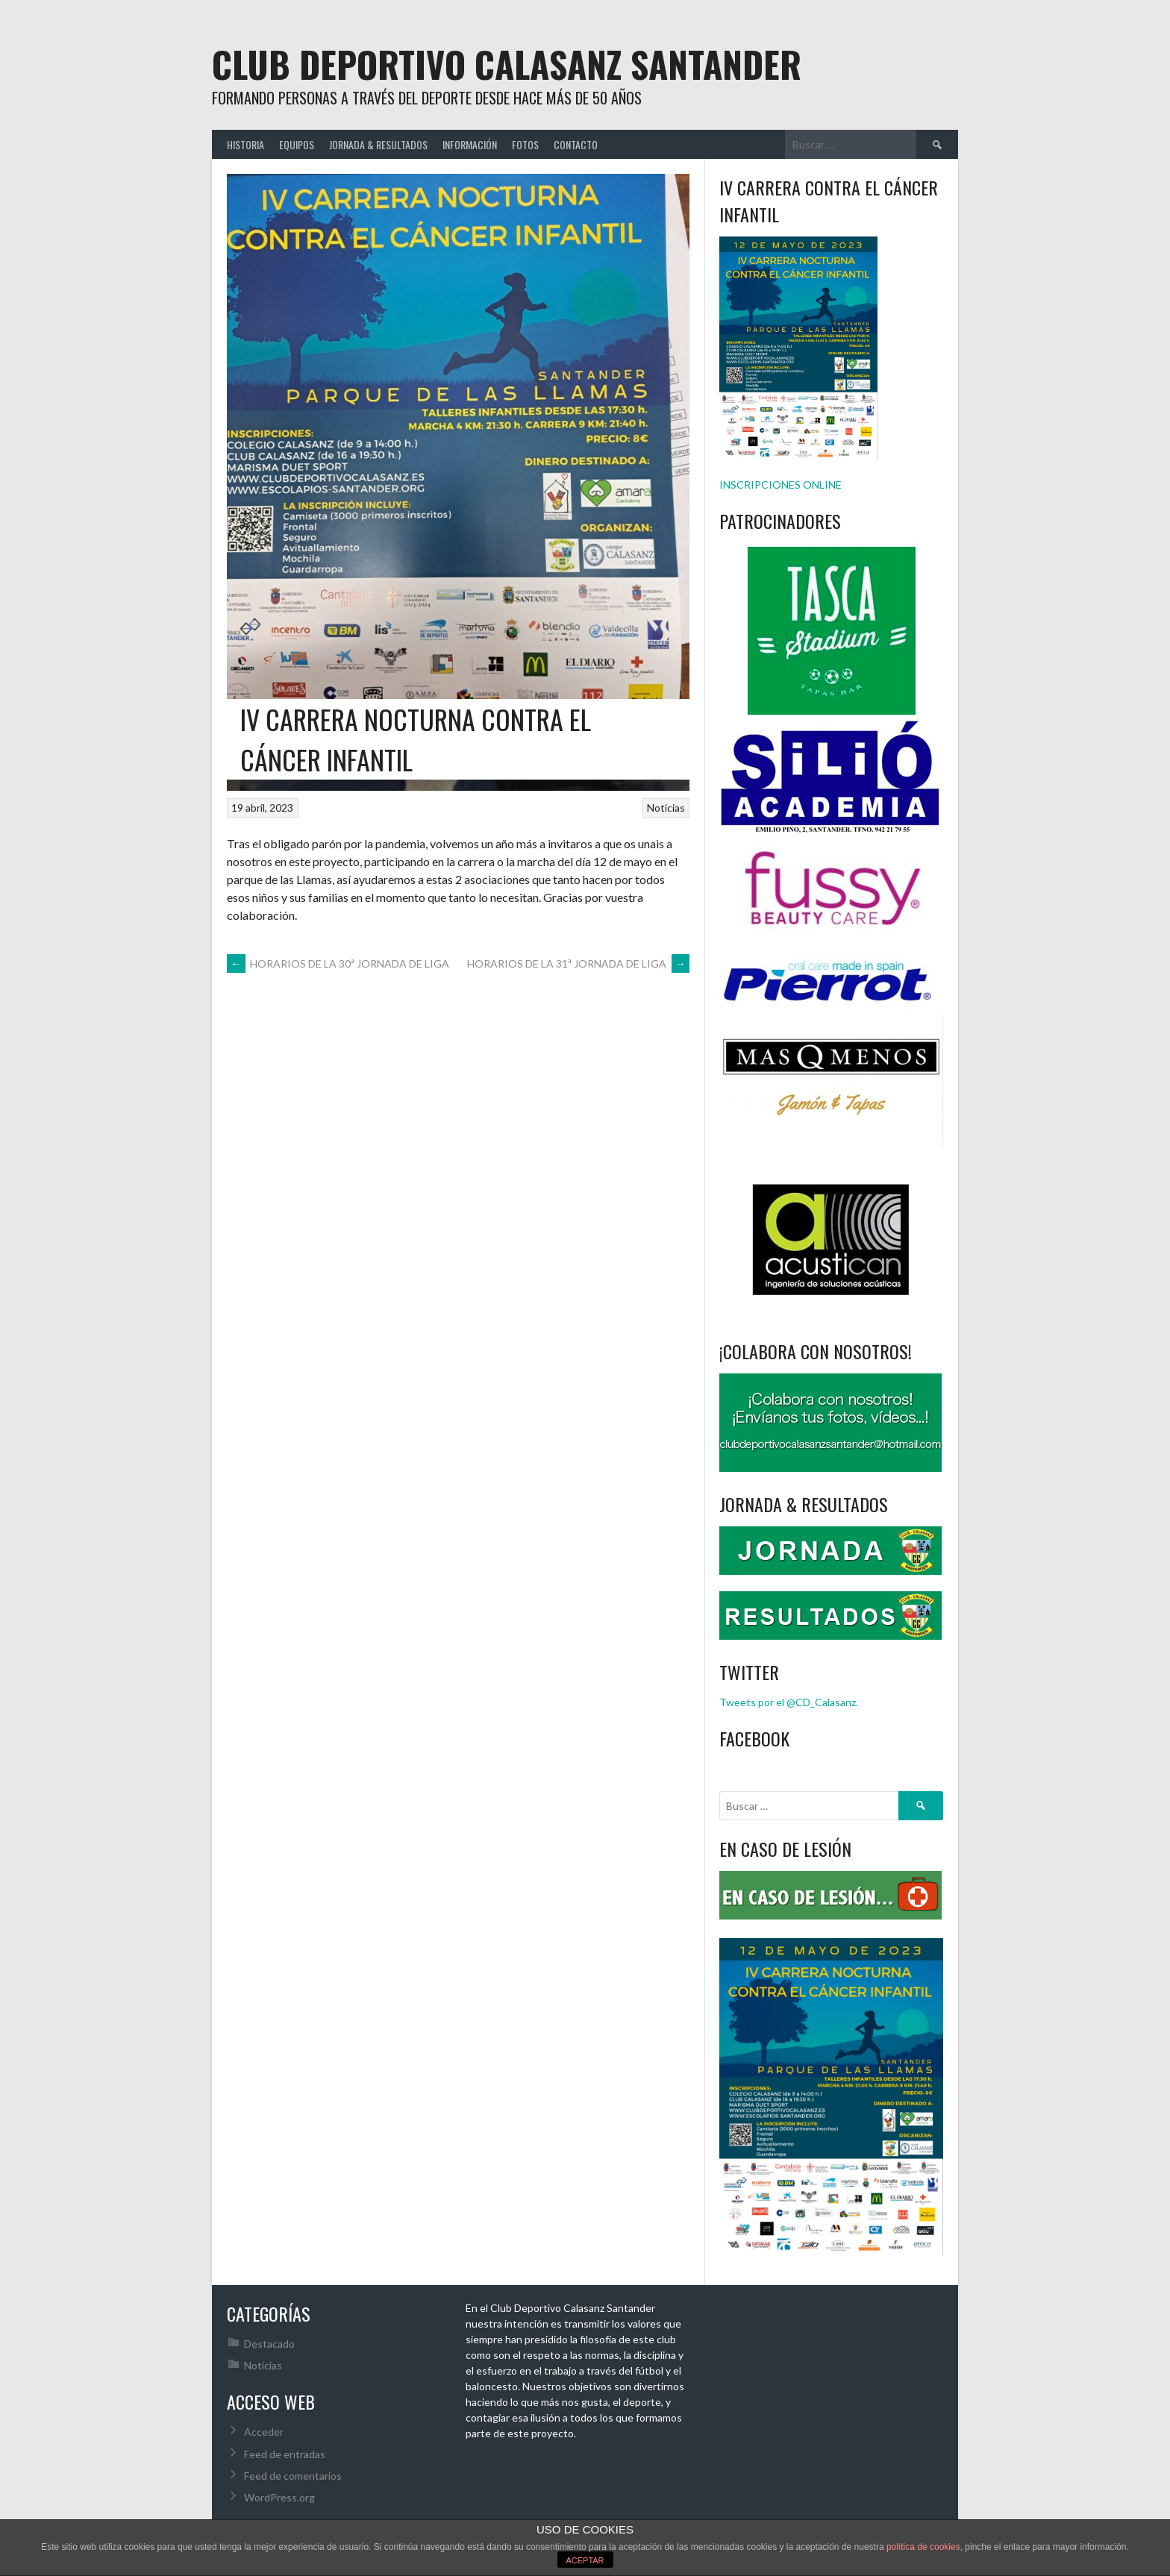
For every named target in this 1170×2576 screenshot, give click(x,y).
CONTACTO (576, 144)
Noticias (666, 807)
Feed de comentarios (293, 2475)
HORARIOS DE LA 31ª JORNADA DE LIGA (578, 963)
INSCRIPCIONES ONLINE (780, 484)
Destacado (269, 2343)
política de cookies (923, 2547)
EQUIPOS (296, 144)
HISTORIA (245, 144)
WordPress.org (279, 2497)
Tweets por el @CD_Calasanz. (788, 1702)
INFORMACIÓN (469, 144)
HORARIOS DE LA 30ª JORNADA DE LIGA (338, 963)
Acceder (264, 2431)
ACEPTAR (585, 2560)
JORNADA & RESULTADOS (378, 144)
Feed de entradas (284, 2454)
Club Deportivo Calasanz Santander (506, 63)
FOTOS (525, 144)
